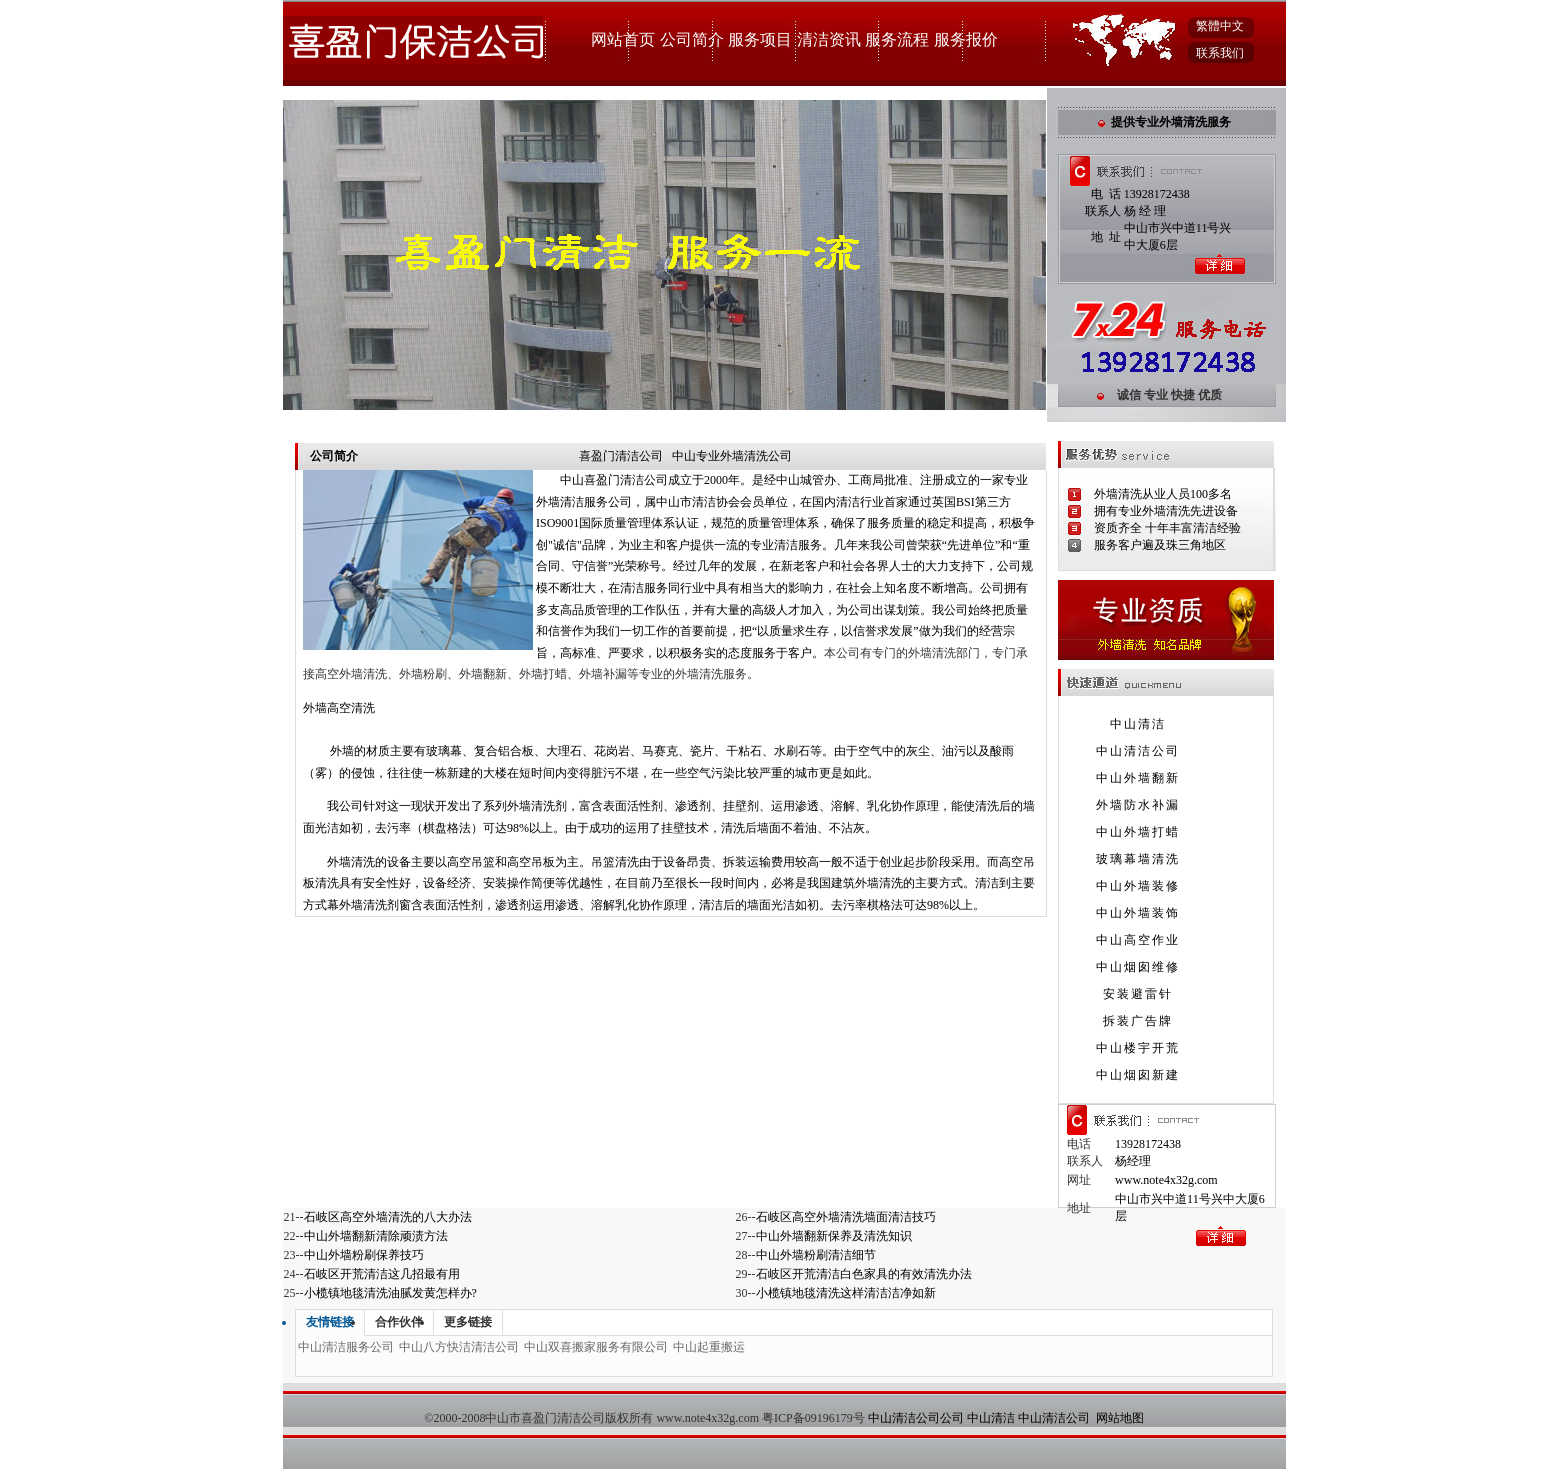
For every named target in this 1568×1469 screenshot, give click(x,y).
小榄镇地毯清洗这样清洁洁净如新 (846, 1293)
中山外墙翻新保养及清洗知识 (834, 1236)
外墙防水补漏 (1138, 805)
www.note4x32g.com (1166, 1180)
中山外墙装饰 (1138, 913)
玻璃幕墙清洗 (1138, 859)
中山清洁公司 (1138, 751)
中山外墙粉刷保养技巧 (364, 1255)
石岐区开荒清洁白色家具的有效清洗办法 (864, 1274)
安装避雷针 (1138, 994)
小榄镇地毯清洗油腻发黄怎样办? (390, 1293)
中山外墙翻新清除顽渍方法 (376, 1236)
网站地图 (1120, 1418)
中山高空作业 (1138, 940)
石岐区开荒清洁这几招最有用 (382, 1274)
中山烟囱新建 (1138, 1075)
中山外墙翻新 (1138, 778)
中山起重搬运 (709, 1347)
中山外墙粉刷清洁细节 (816, 1255)
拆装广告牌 (1138, 1021)
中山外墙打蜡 (1138, 832)
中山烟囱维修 (1138, 967)
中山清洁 (1138, 724)
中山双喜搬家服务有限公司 (596, 1347)
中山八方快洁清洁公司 (459, 1347)
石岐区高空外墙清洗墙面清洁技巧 (846, 1217)
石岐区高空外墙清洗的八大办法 (388, 1217)
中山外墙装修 (1138, 886)
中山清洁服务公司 (346, 1347)
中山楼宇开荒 (1138, 1048)
